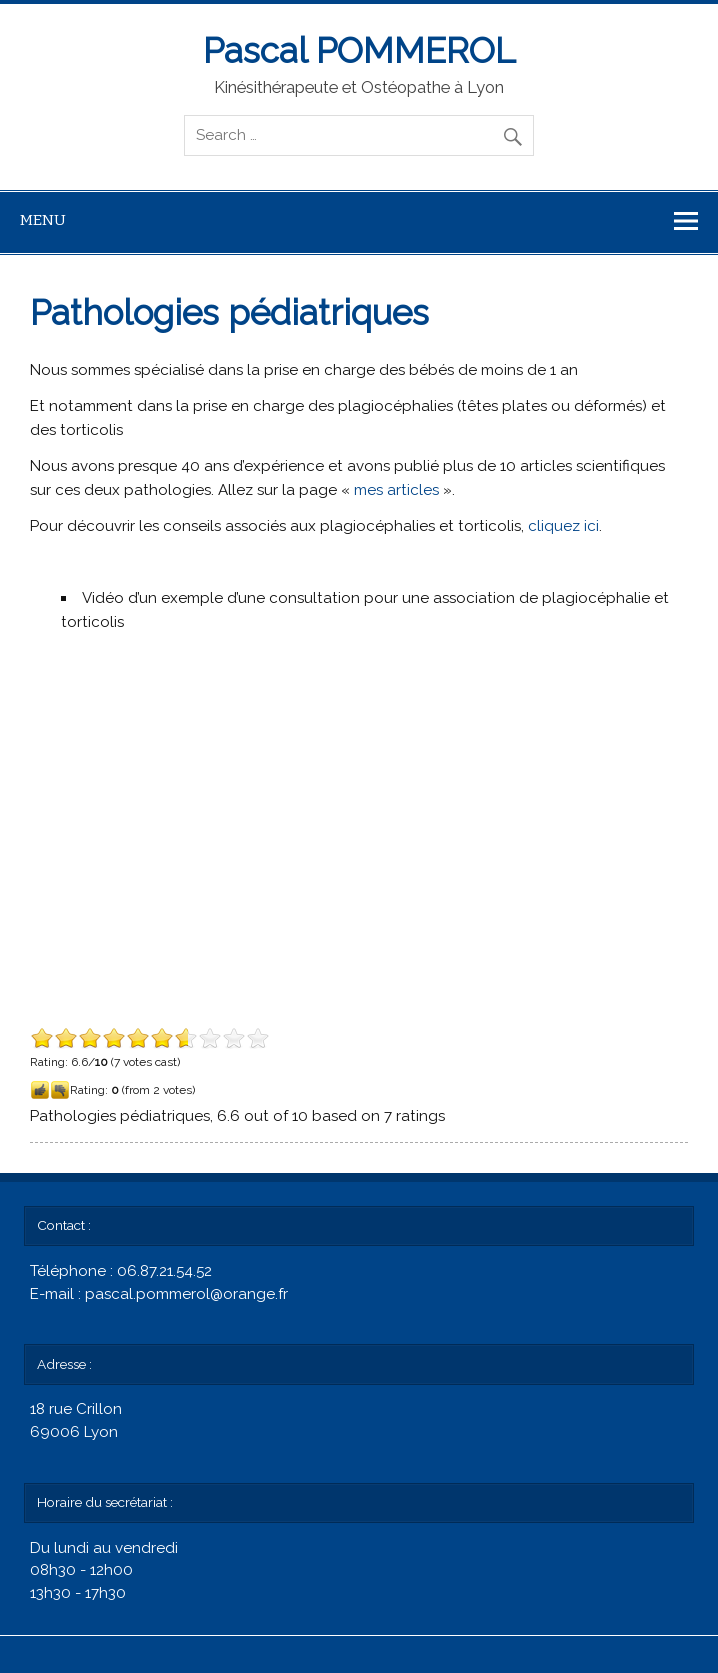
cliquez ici (563, 526)
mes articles (396, 490)
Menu (43, 220)
